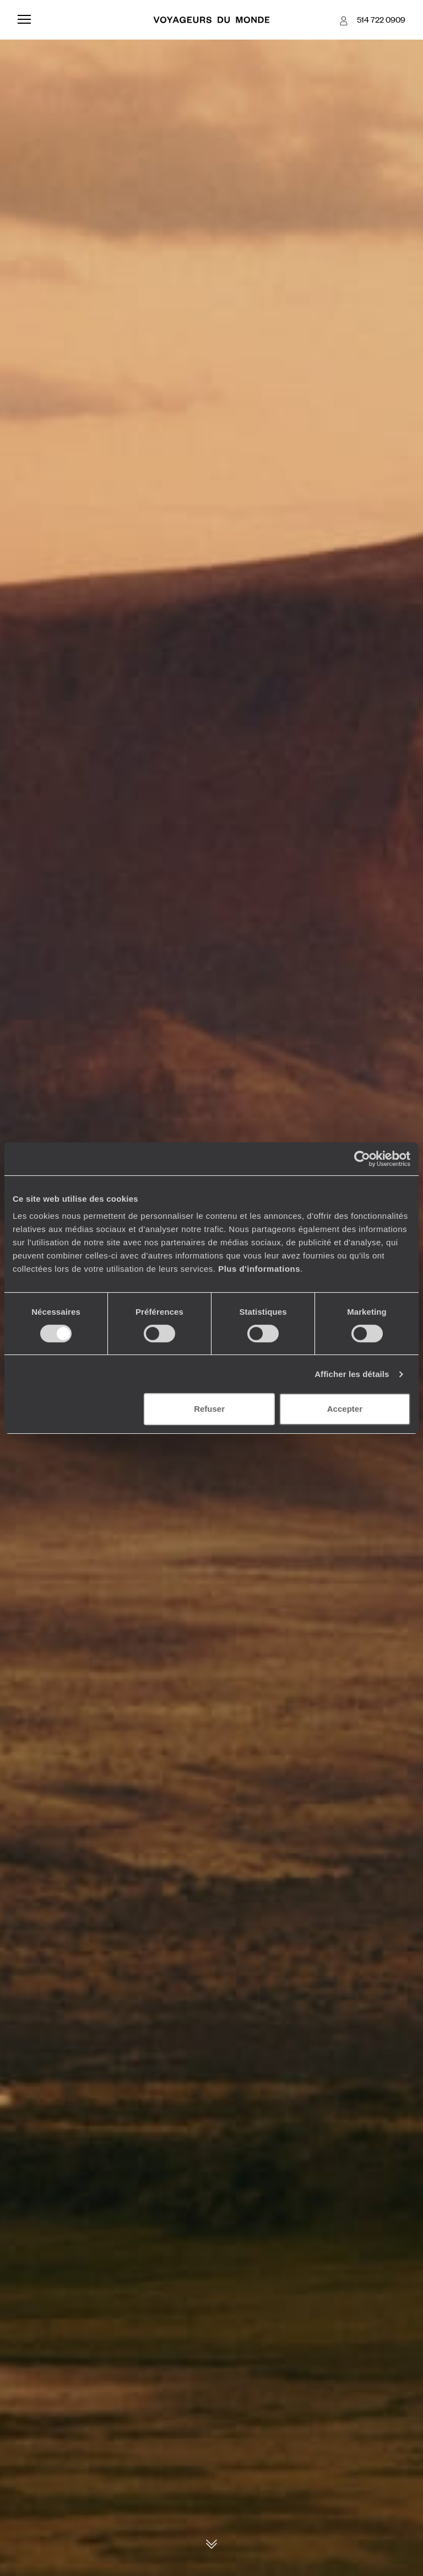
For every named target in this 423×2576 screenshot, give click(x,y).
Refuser (209, 1408)
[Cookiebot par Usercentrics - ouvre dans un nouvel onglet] (362, 1158)
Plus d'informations (259, 1268)
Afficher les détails (351, 1374)
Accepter (344, 1408)
